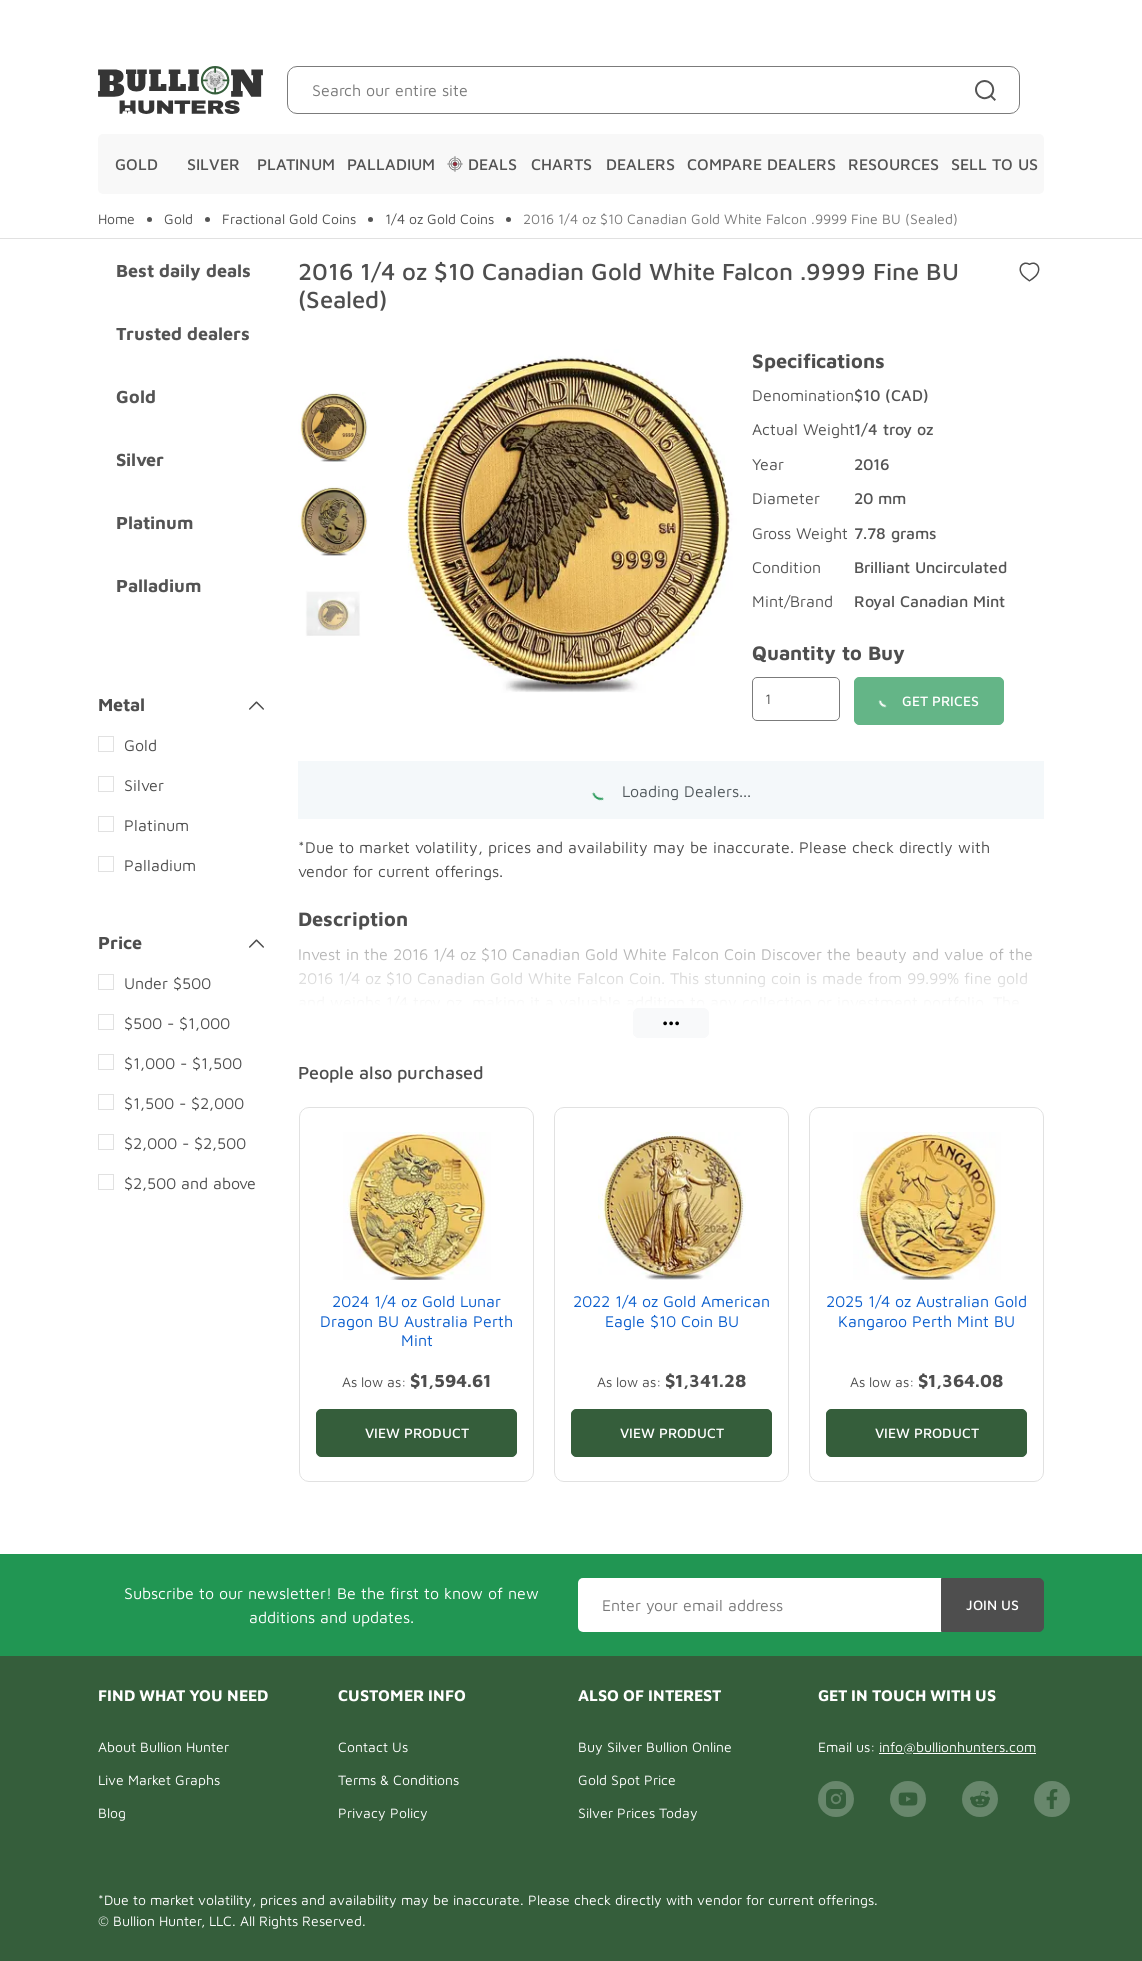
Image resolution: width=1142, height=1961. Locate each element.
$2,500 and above (190, 1183)
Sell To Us (994, 164)
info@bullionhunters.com (957, 1746)
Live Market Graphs (159, 1779)
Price (181, 943)
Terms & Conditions (398, 1779)
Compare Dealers (761, 164)
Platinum (296, 164)
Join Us (992, 1604)
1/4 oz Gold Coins (439, 219)
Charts (561, 164)
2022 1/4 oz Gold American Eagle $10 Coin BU (671, 1310)
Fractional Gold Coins (289, 219)
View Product (417, 1432)
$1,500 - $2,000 (184, 1103)
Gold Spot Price (627, 1779)
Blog (112, 1812)
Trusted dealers (183, 333)
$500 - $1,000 (177, 1023)
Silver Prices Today (638, 1812)
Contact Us (373, 1746)
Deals (482, 164)
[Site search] (989, 90)
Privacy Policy (383, 1812)
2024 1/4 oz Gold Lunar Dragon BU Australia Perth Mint (416, 1320)
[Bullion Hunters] (180, 90)
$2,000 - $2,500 (185, 1143)
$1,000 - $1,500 (183, 1063)
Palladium (391, 164)
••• (671, 1022)
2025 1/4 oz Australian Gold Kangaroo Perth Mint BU (926, 1310)
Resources (893, 164)
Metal (181, 705)
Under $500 (167, 983)
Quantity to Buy (828, 652)
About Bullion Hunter (163, 1746)
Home (116, 219)
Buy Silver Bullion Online (655, 1746)
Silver (213, 164)
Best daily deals (183, 270)
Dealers (640, 164)
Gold (136, 164)
